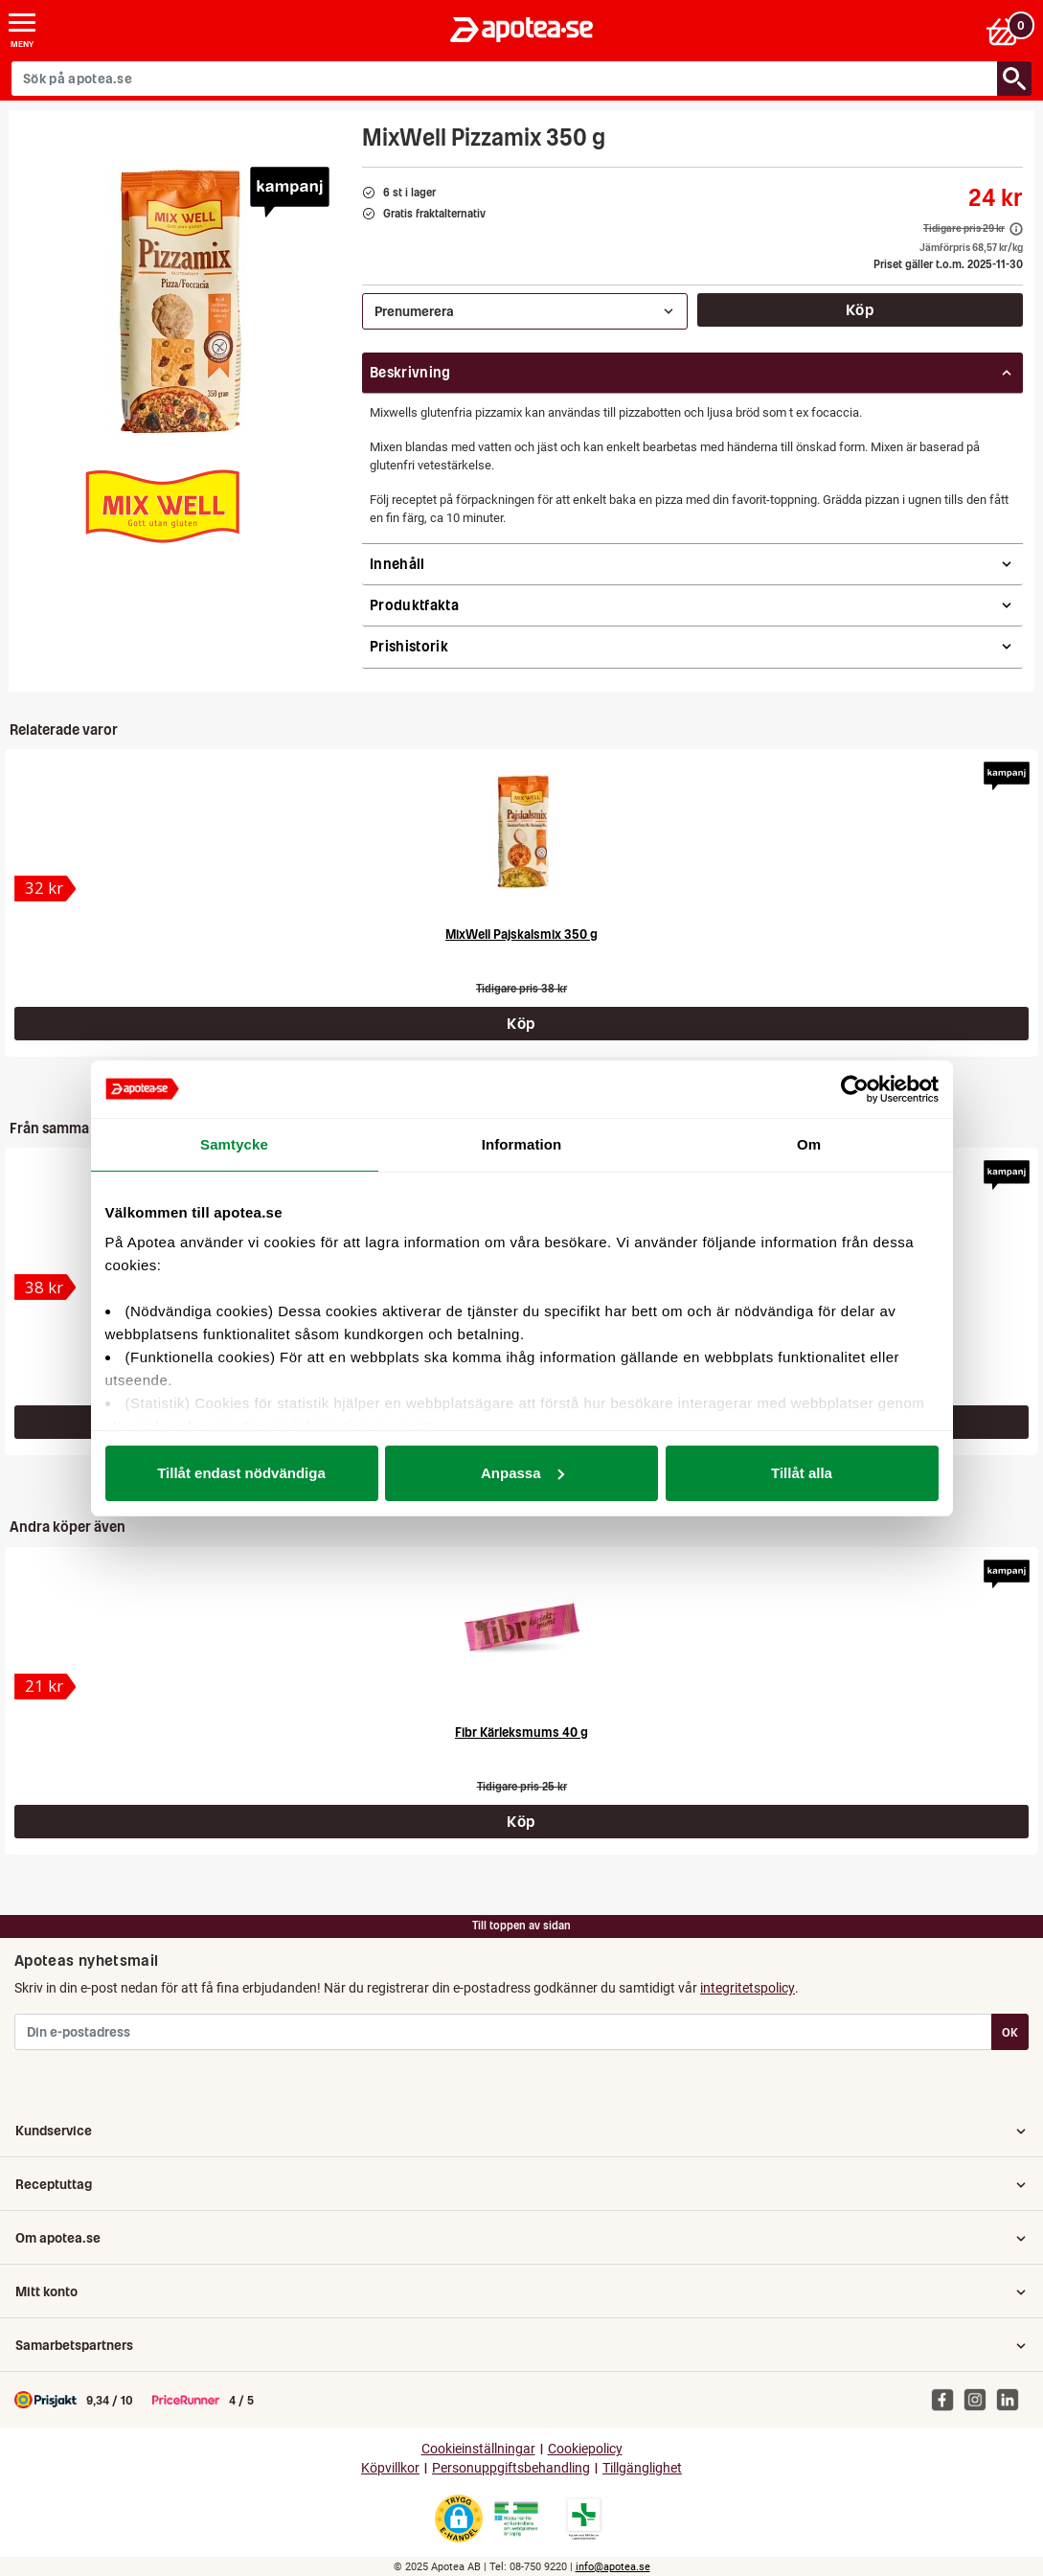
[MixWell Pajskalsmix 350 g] (522, 830)
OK (1010, 2032)
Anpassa (522, 1473)
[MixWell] (164, 507)
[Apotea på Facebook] (947, 2398)
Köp (860, 309)
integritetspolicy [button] (747, 1987)
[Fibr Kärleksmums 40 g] (522, 1628)
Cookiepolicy (585, 2449)
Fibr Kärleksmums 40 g (521, 1732)
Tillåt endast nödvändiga (241, 1473)
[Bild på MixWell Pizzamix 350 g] (180, 301)
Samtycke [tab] (234, 1144)
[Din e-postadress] (503, 2032)
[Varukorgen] (1008, 30)
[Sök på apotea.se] (504, 78)
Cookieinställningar (478, 2449)
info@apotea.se (613, 2567)
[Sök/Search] (1014, 78)
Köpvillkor (390, 2468)
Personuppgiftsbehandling (511, 2468)
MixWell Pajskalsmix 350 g (521, 934)
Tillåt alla (801, 1473)
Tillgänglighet (642, 2468)
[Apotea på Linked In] (1012, 2398)
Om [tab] (809, 1144)
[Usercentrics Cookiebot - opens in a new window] (855, 1089)
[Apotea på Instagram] (980, 2398)
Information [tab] (522, 1144)
